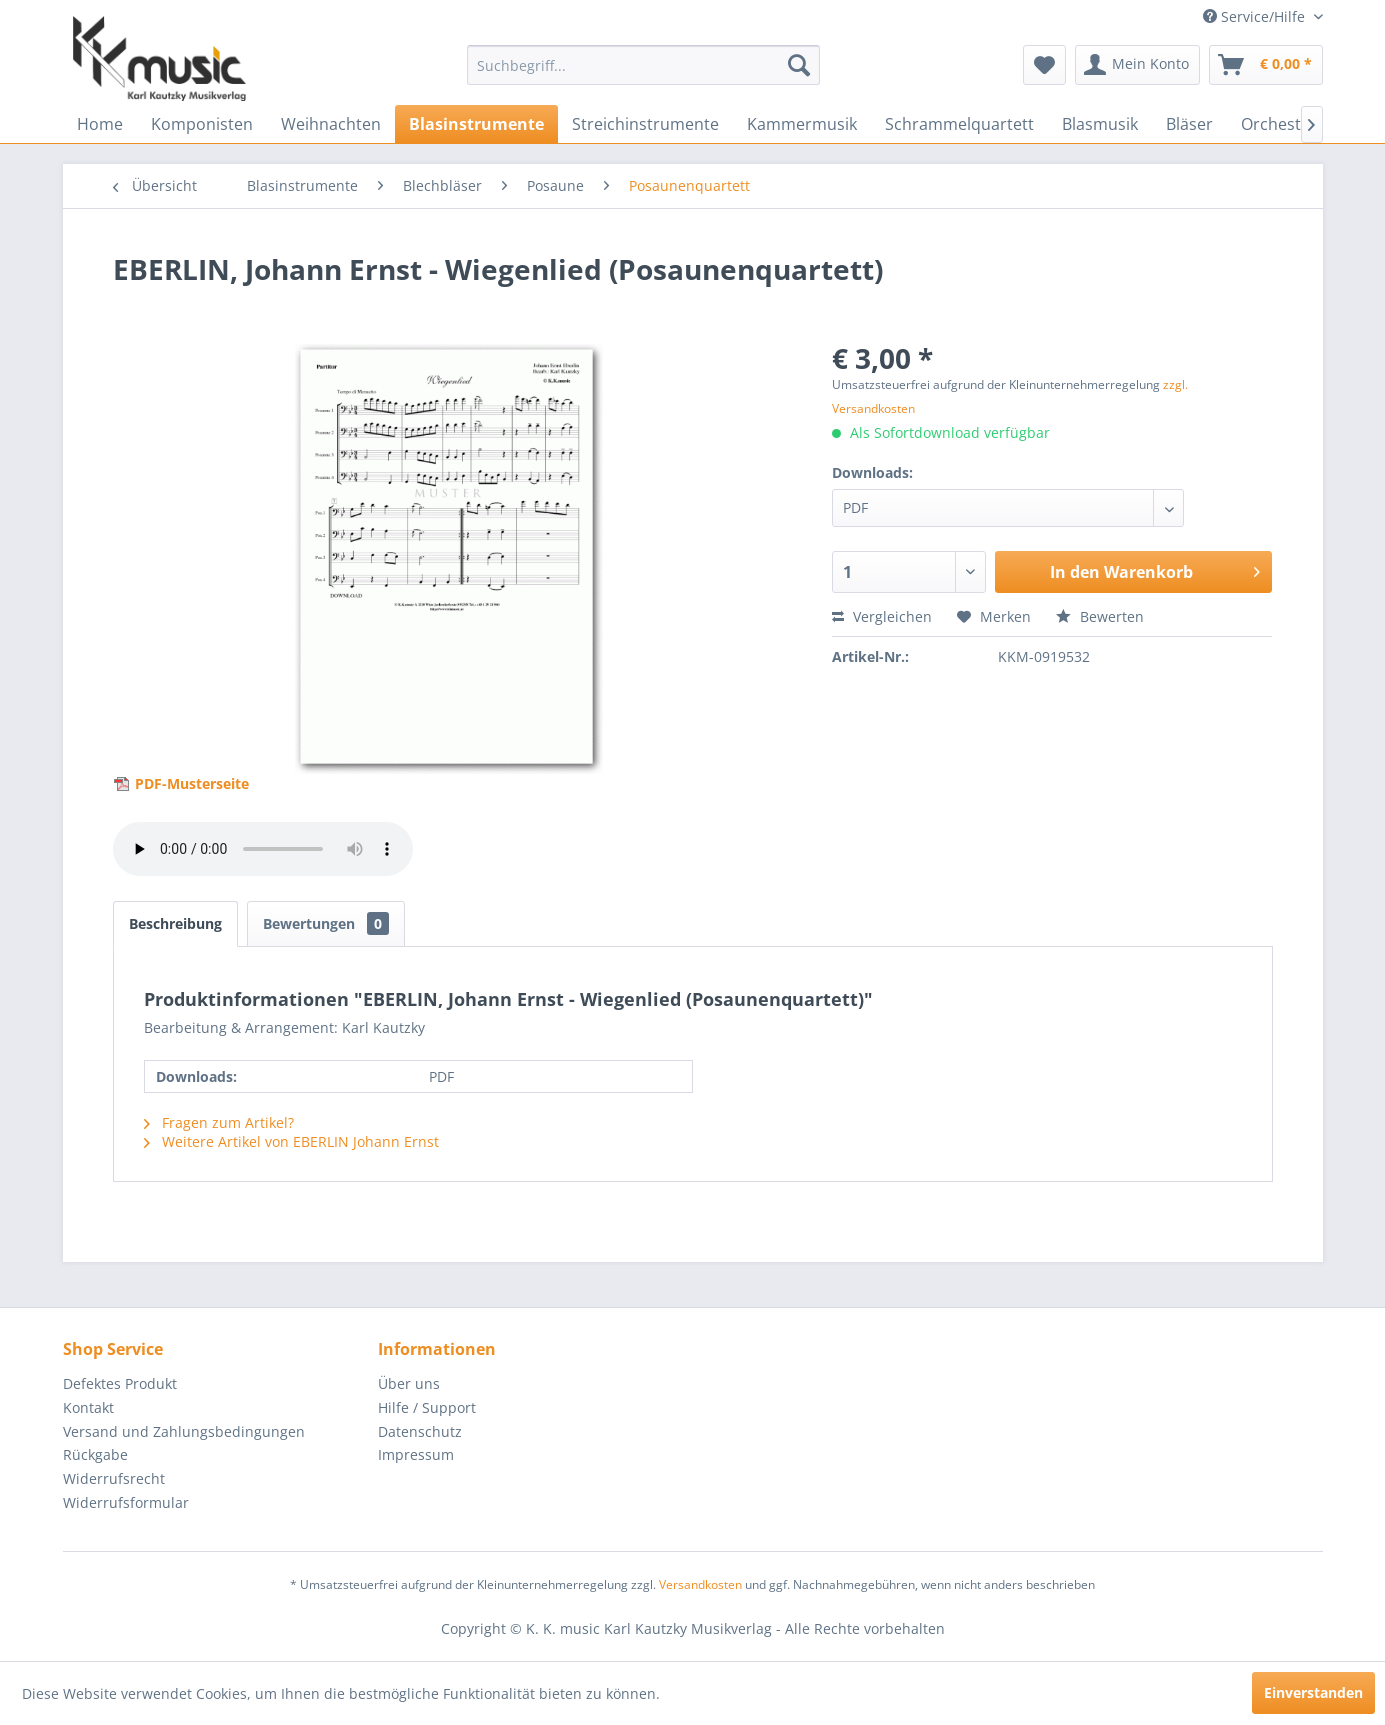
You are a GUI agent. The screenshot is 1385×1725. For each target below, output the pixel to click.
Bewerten (1100, 616)
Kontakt (88, 1407)
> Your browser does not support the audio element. (263, 849)
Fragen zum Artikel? (219, 1122)
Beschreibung (175, 923)
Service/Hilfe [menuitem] (1256, 16)
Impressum (416, 1454)
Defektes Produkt (120, 1383)
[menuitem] (643, 65)
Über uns (409, 1383)
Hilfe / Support (427, 1407)
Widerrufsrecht (114, 1478)
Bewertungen (326, 923)
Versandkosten (700, 1584)
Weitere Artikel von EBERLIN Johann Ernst (291, 1141)
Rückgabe (95, 1454)
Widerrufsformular (126, 1502)
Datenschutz (420, 1431)
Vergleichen (882, 616)
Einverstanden (1313, 1692)
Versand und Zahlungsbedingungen (184, 1431)
